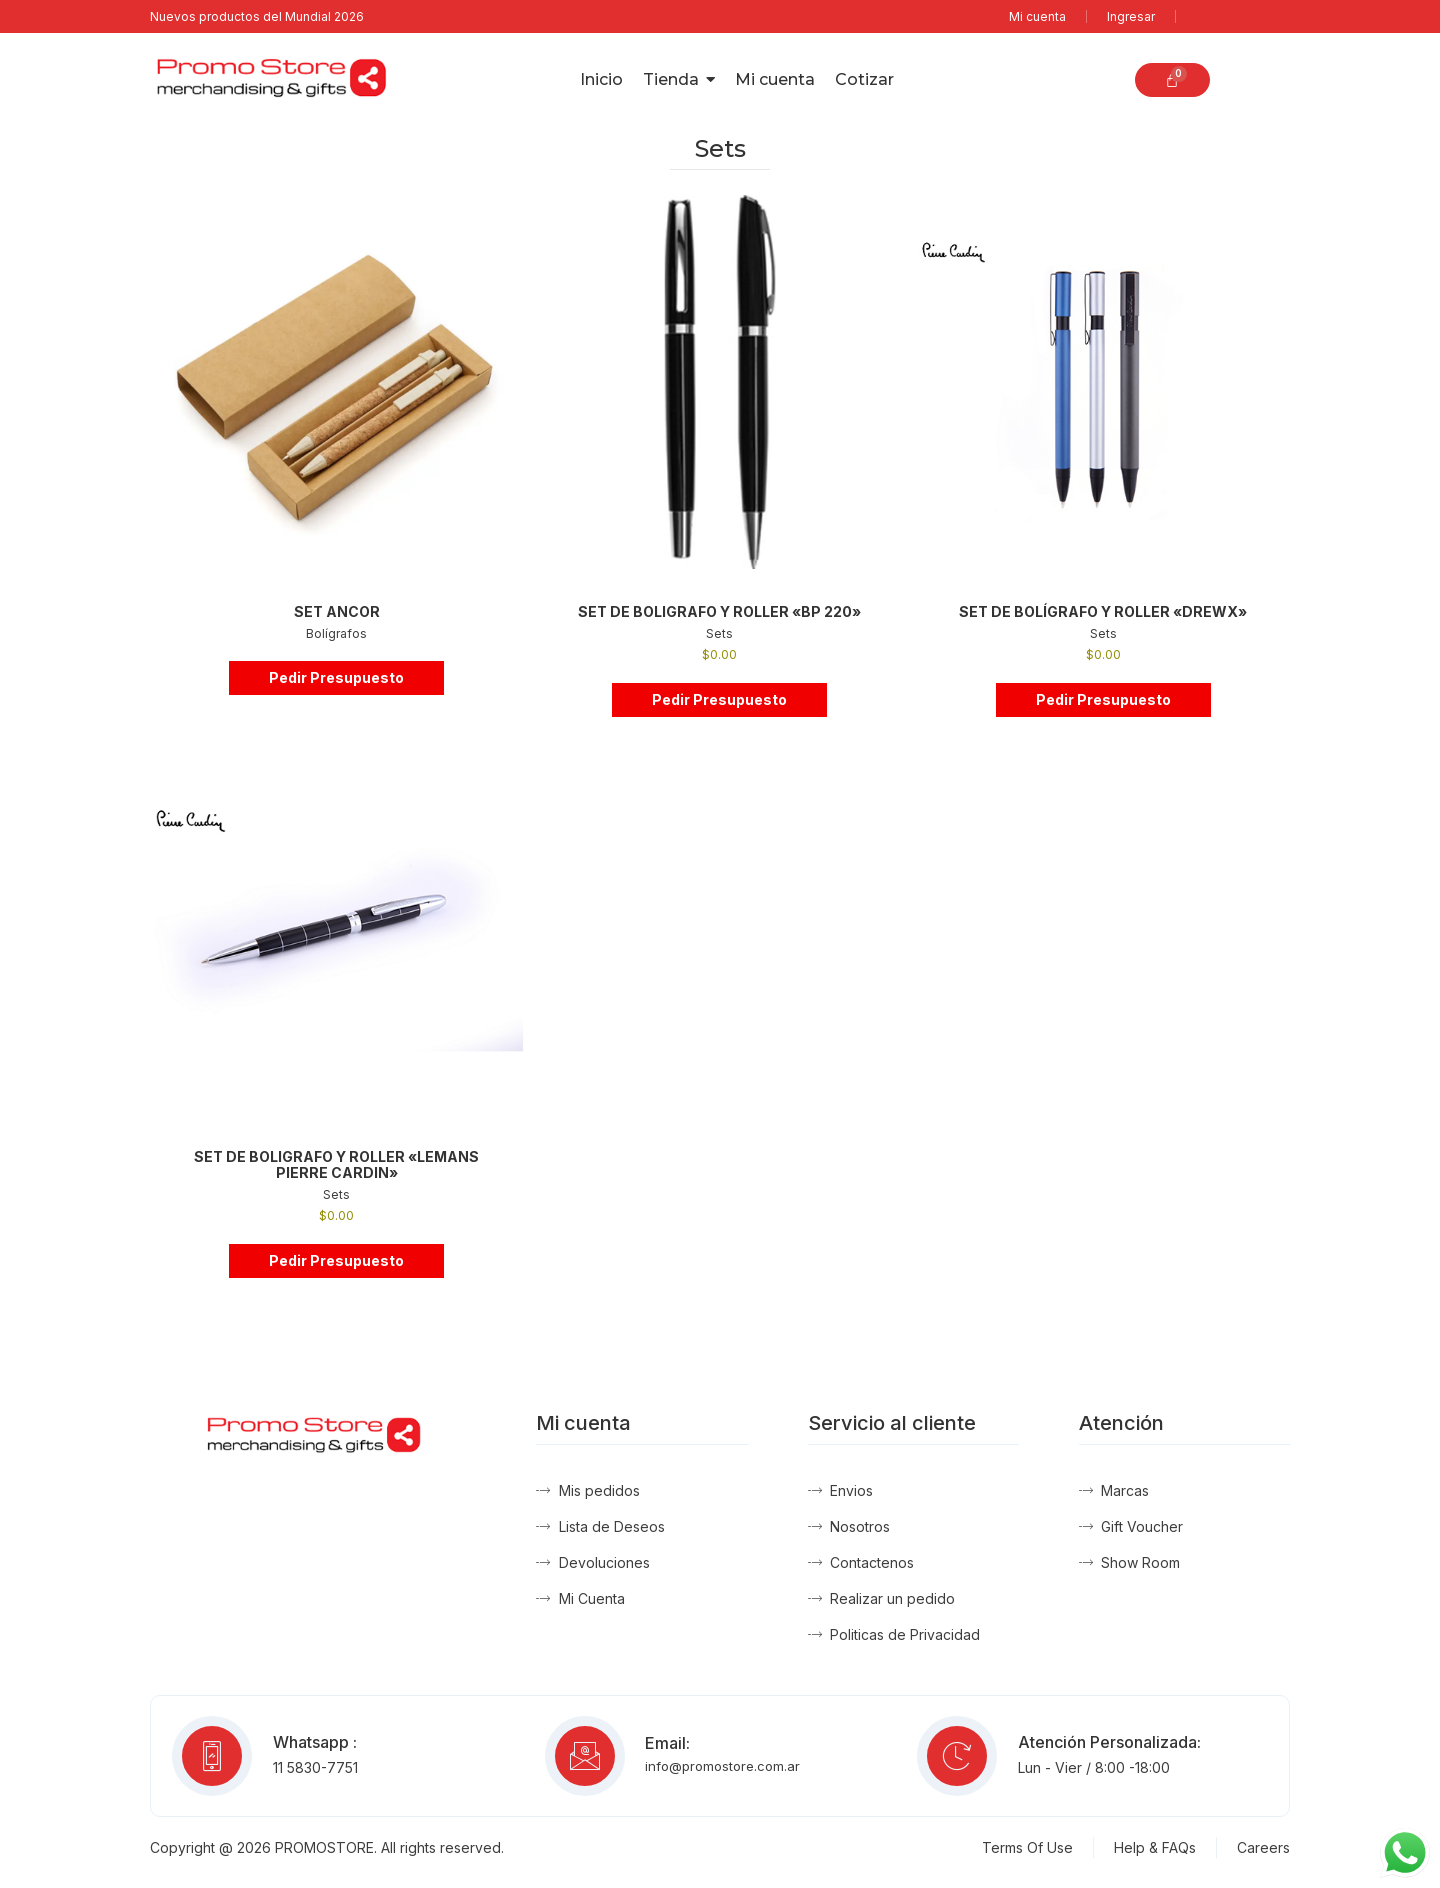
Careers (1263, 1847)
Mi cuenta (1037, 16)
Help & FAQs (1155, 1847)
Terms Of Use (1027, 1847)
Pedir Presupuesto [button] (336, 677)
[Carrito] (1172, 80)
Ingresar (1131, 16)
